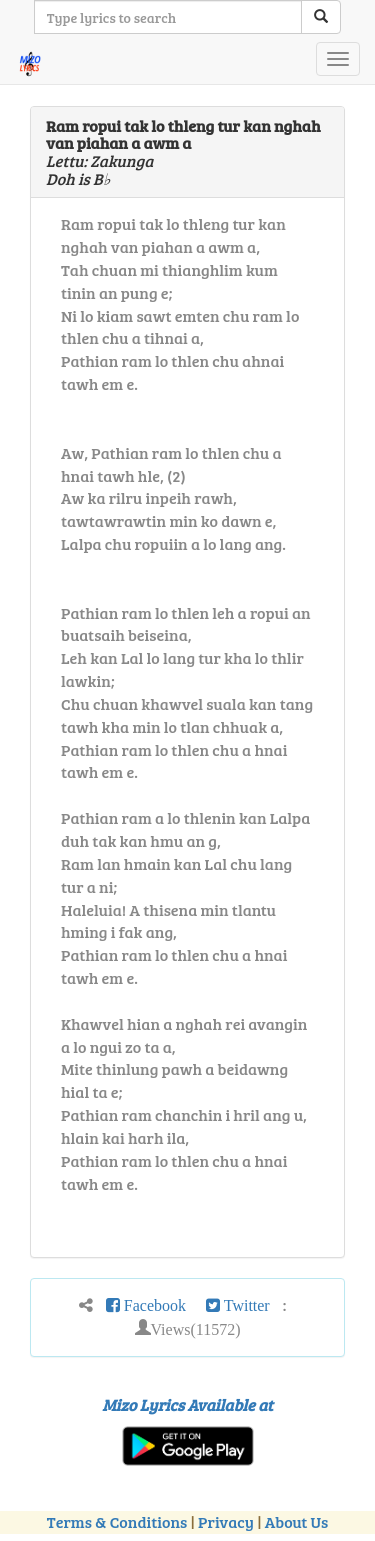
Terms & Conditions (117, 1521)
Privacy (226, 1521)
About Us (296, 1521)
